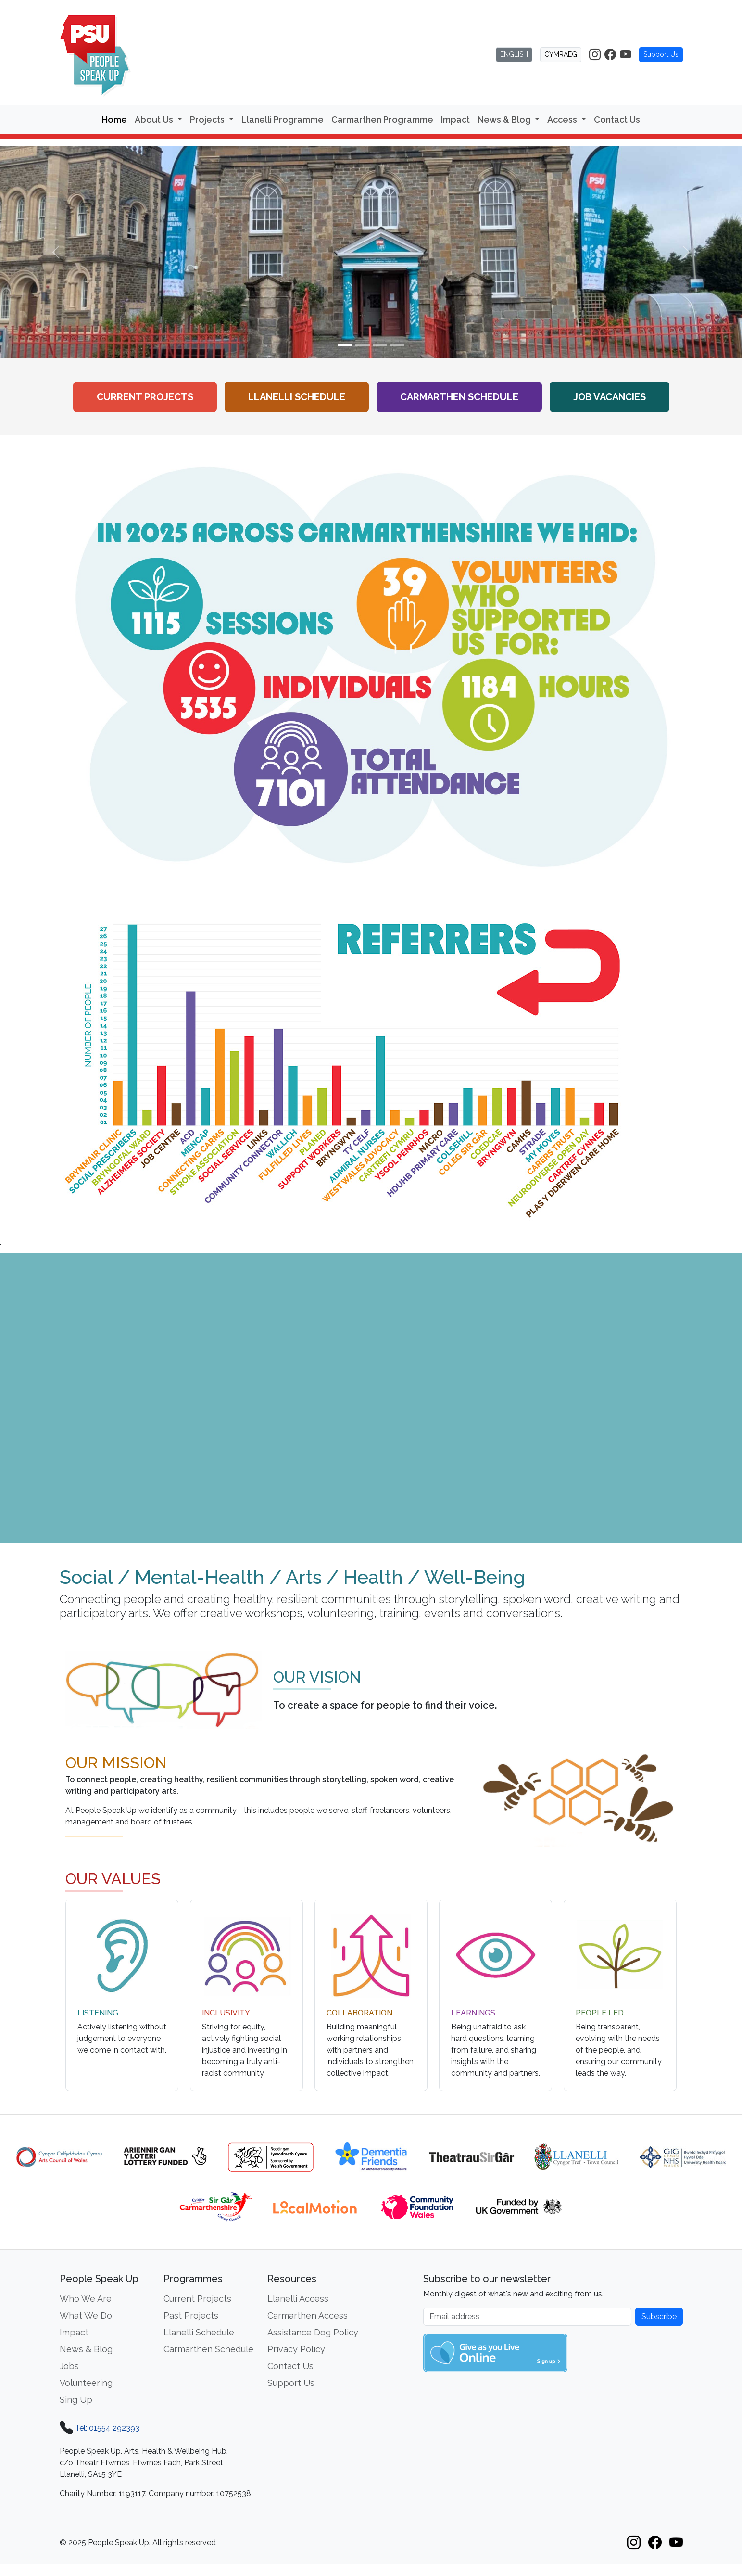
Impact (455, 120)
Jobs (69, 2366)
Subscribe (659, 2316)
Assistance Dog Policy (312, 2332)
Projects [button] (208, 120)
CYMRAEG (560, 54)
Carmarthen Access (307, 2315)
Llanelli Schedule (198, 2332)
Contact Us (617, 120)
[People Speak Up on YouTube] (625, 55)
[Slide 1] (345, 345)
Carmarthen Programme (382, 120)
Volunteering (86, 2383)
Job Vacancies (609, 397)
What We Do (86, 2315)
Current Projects (145, 397)
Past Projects (190, 2315)
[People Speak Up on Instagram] (595, 55)
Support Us (661, 54)
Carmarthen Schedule (208, 2349)
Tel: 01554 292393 (107, 2428)
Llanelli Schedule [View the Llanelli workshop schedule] (296, 397)
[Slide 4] (397, 345)
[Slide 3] (380, 345)
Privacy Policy (296, 2349)
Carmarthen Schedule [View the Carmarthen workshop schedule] (459, 397)
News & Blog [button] (505, 120)
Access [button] (563, 120)
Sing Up (76, 2400)
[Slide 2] (362, 345)
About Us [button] (155, 120)
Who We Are (86, 2299)
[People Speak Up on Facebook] (610, 55)
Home (114, 120)
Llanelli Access (297, 2299)
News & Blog (86, 2349)
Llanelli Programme (282, 120)
